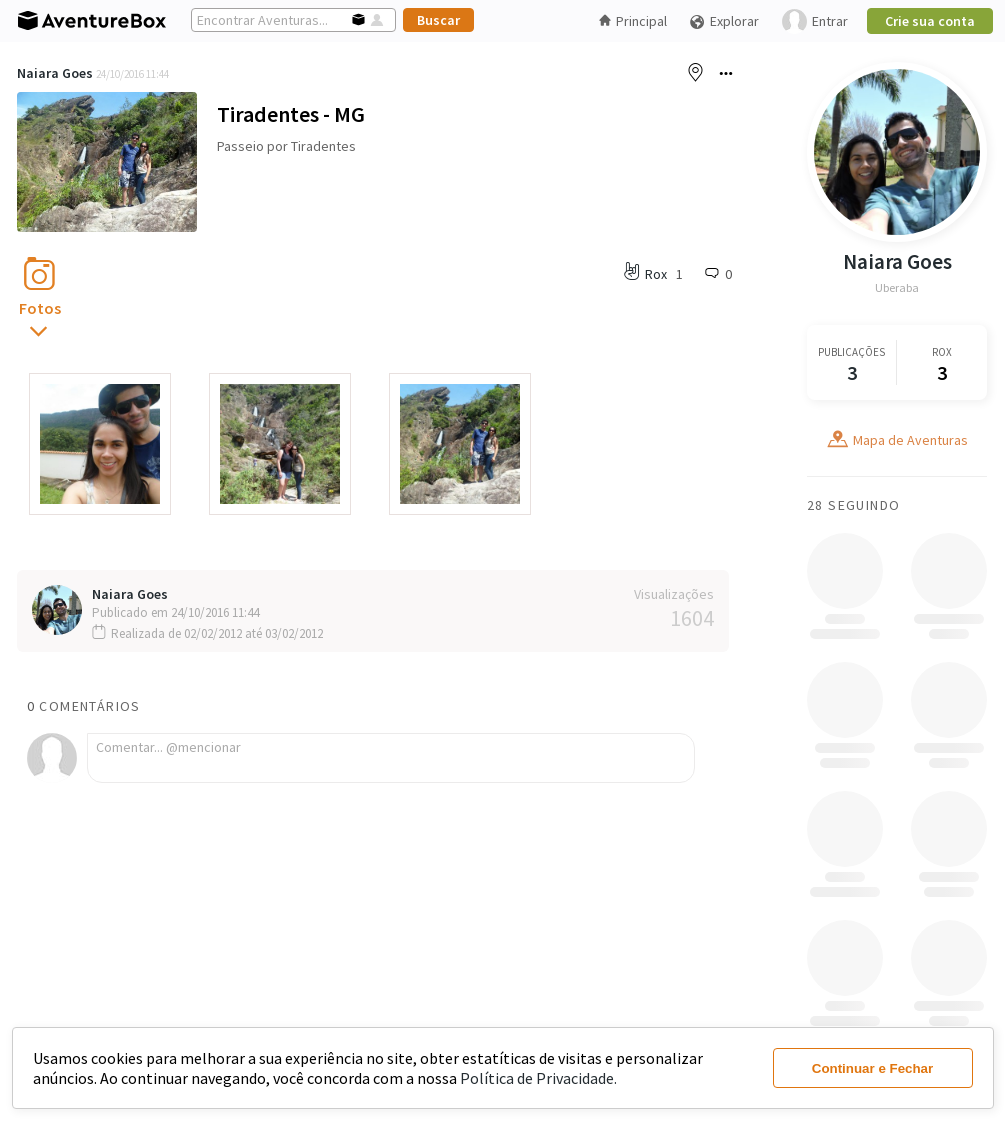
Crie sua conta (930, 21)
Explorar (724, 21)
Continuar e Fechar (872, 1068)
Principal (633, 21)
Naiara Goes (55, 73)
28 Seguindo (853, 505)
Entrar (815, 21)
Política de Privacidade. (538, 1078)
